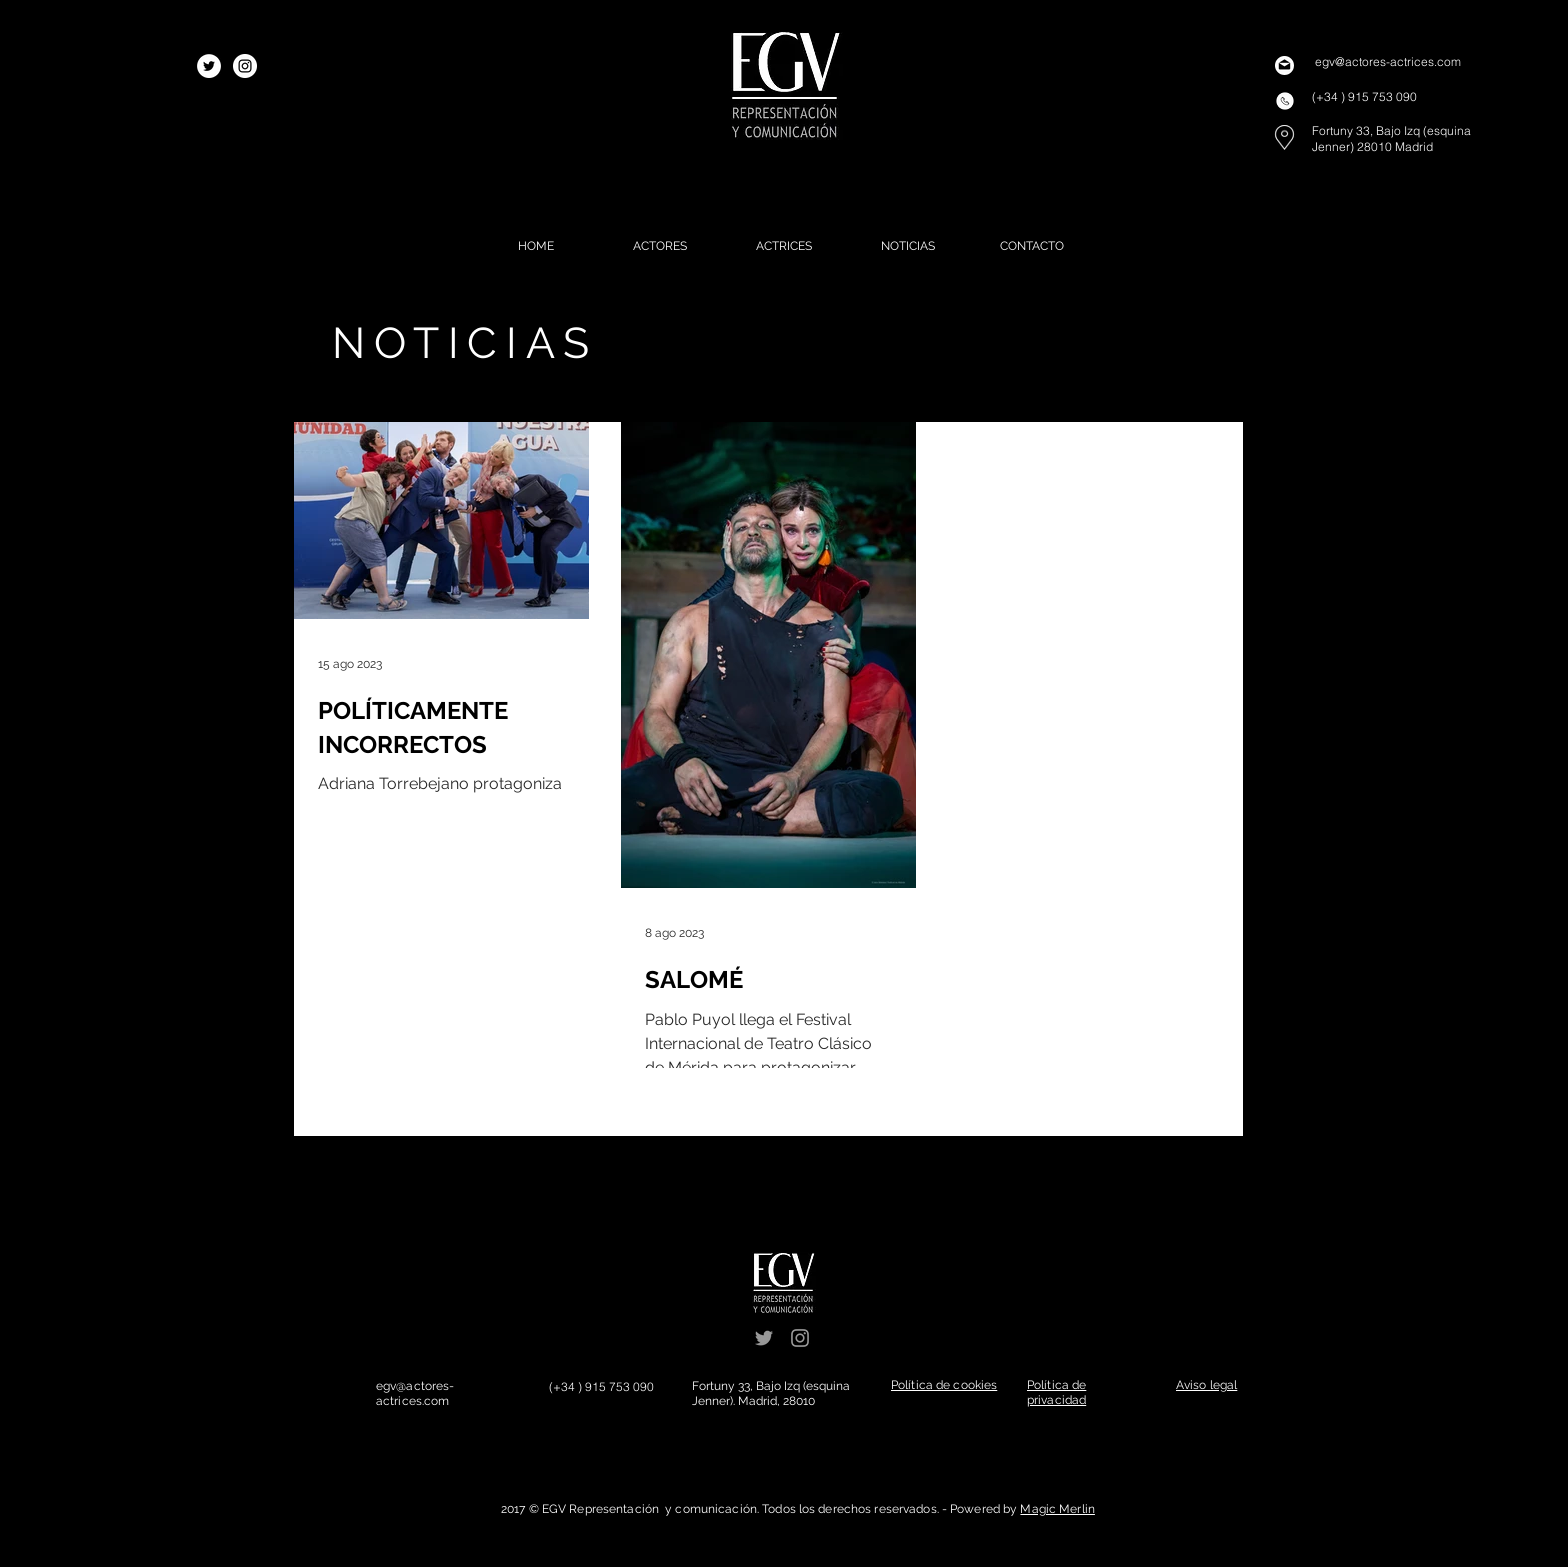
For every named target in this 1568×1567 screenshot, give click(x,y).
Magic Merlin (1057, 1509)
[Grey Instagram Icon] (800, 1338)
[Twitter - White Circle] (209, 66)
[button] (944, 1385)
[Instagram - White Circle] (245, 66)
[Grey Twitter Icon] (764, 1338)
